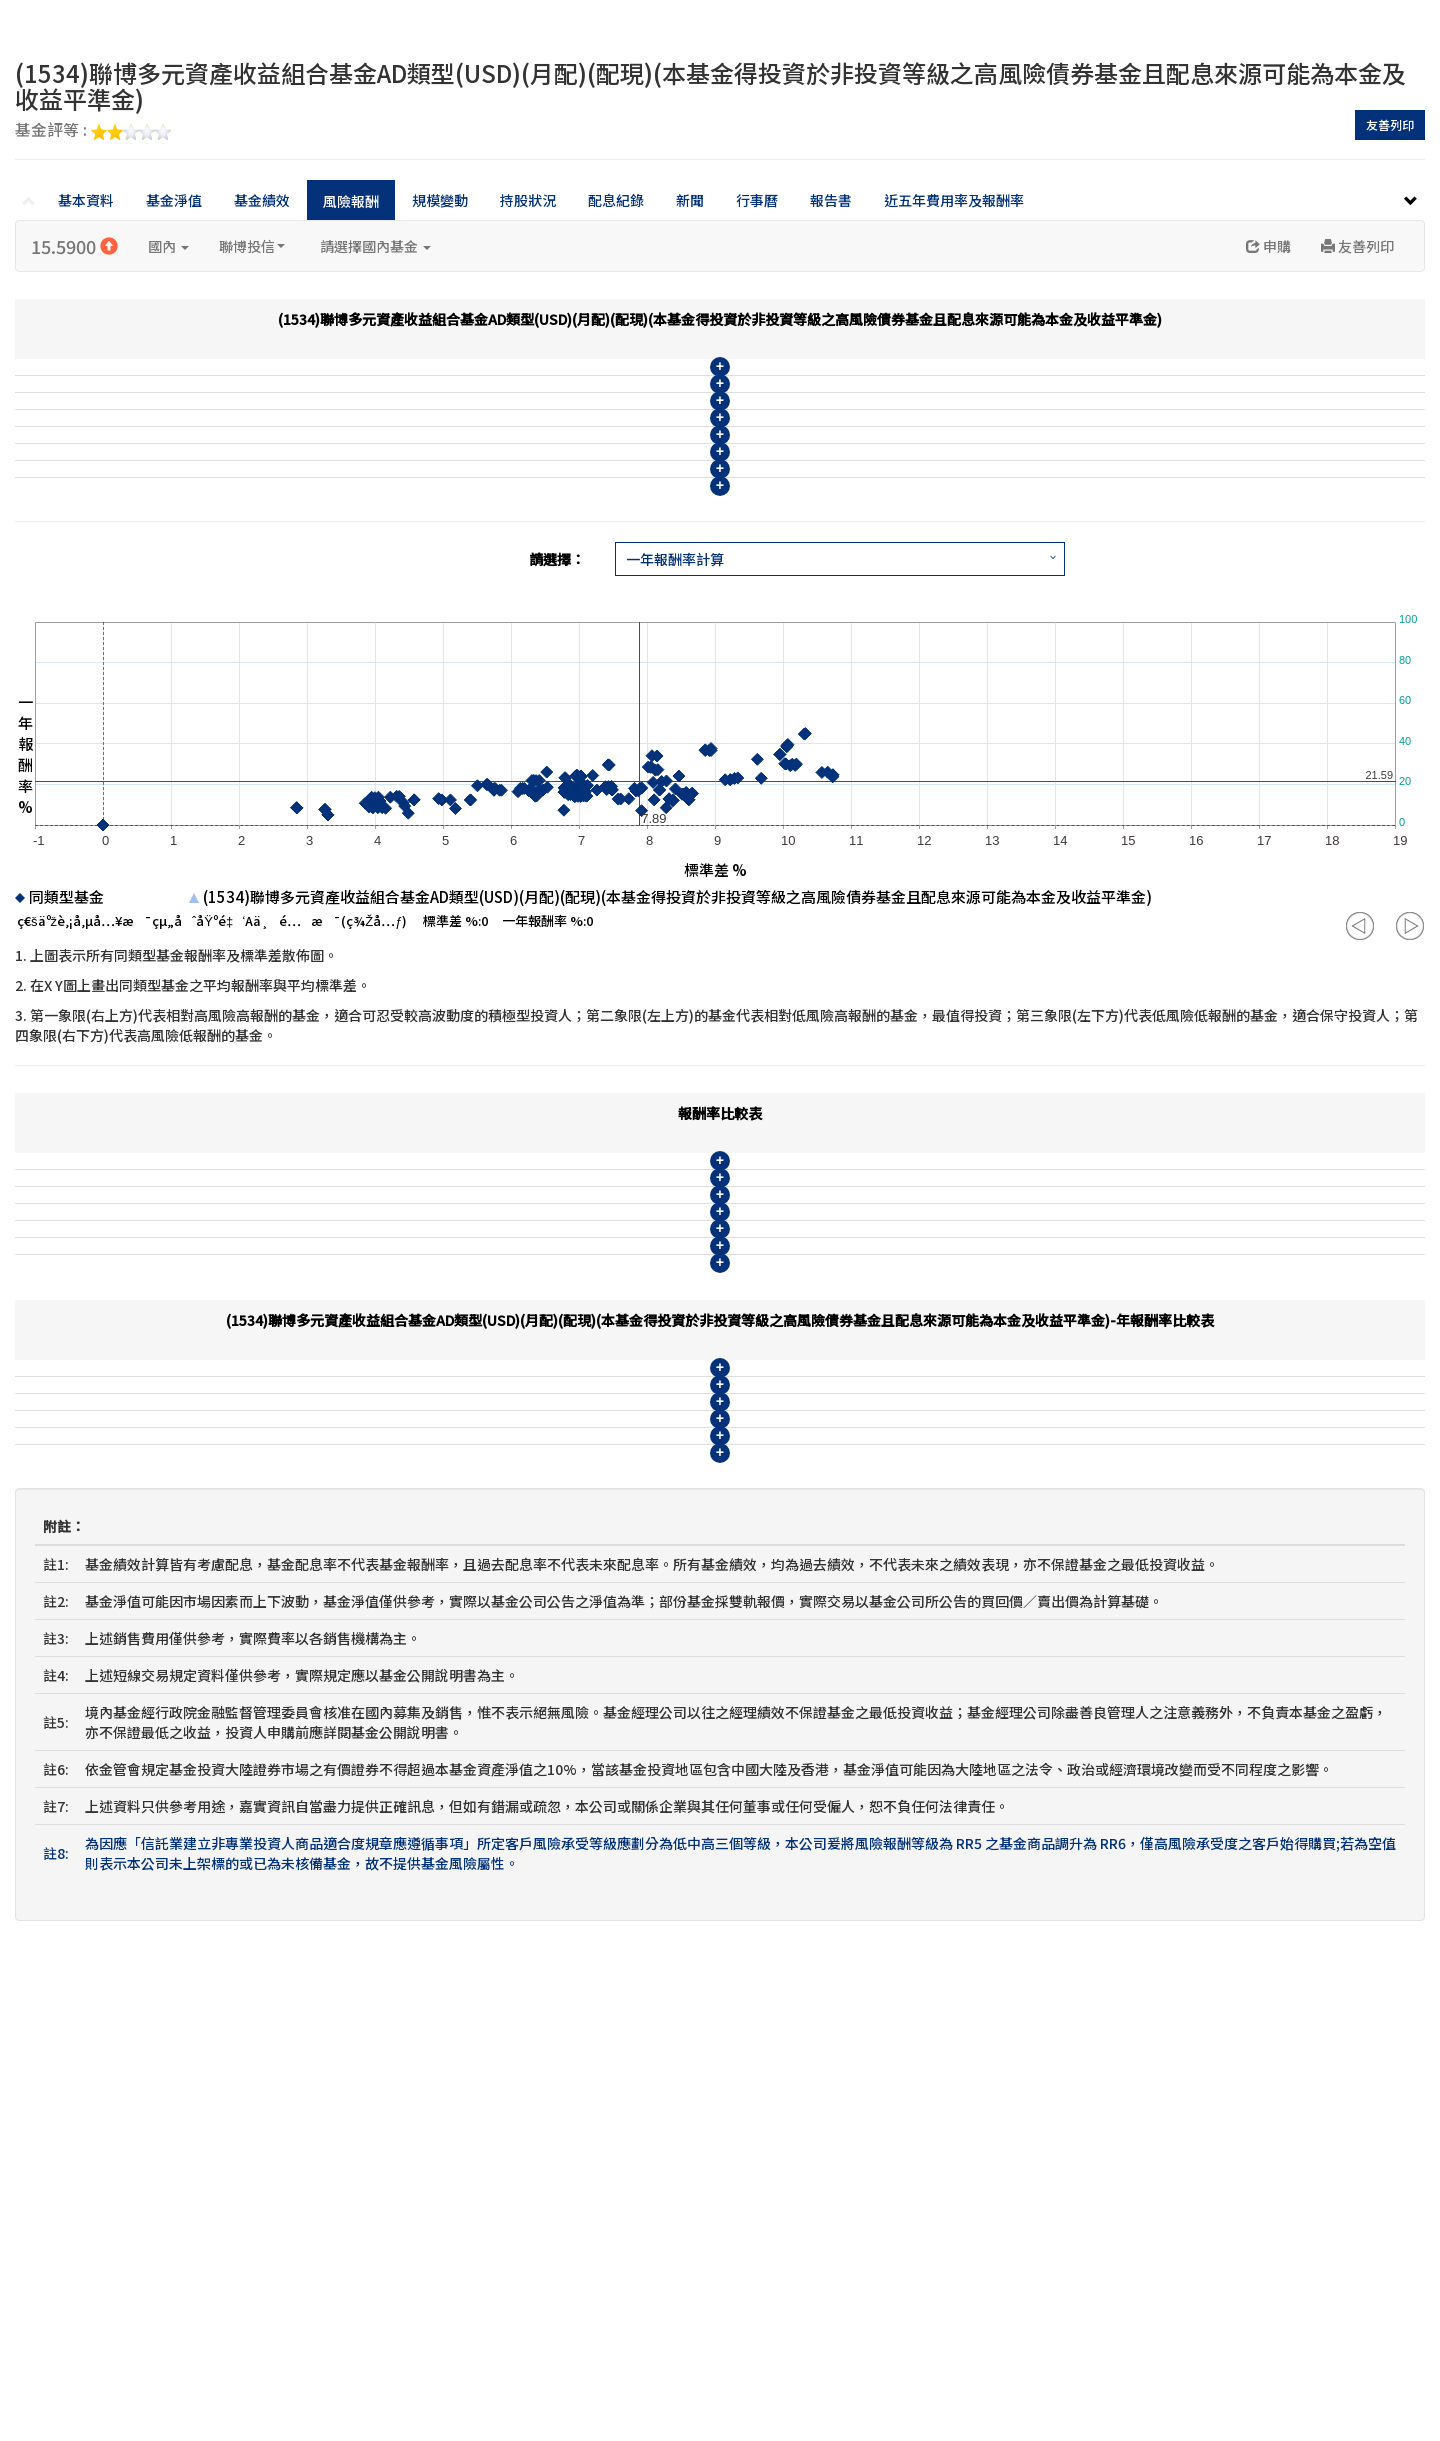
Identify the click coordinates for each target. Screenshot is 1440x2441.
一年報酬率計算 (675, 739)
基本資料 (86, 200)
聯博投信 (252, 246)
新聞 (690, 200)
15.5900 (74, 246)
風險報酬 (351, 201)
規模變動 (440, 200)
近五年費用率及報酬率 (954, 200)
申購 (1268, 246)
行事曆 (757, 200)
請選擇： (557, 739)
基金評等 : (93, 131)
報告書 (831, 200)
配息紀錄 (616, 200)
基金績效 (262, 200)
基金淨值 (174, 200)
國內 (168, 246)
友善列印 (1390, 124)
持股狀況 (528, 200)
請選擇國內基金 (375, 246)
